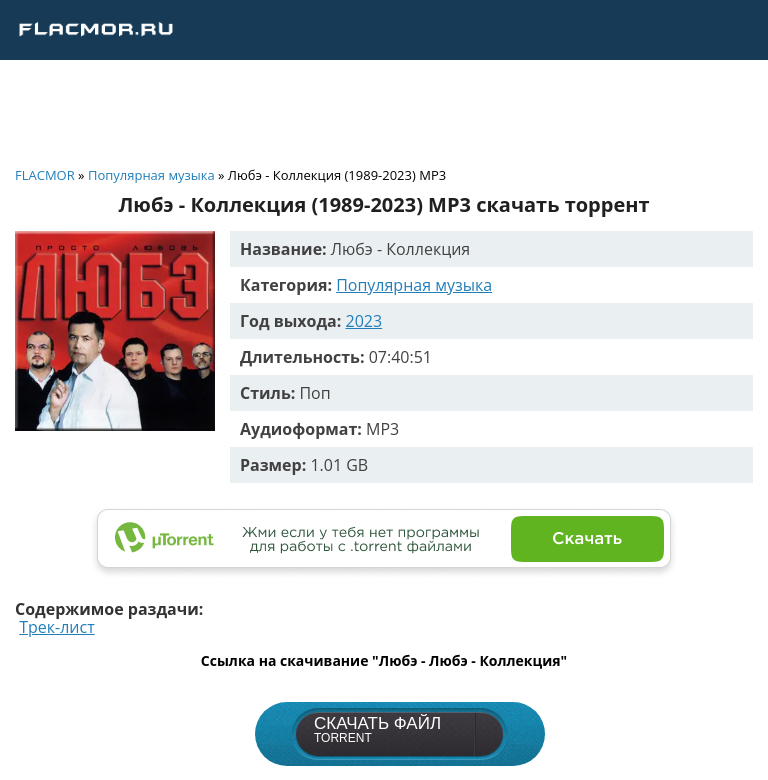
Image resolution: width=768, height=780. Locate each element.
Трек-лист (57, 627)
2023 (364, 321)
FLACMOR (45, 175)
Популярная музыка (151, 175)
